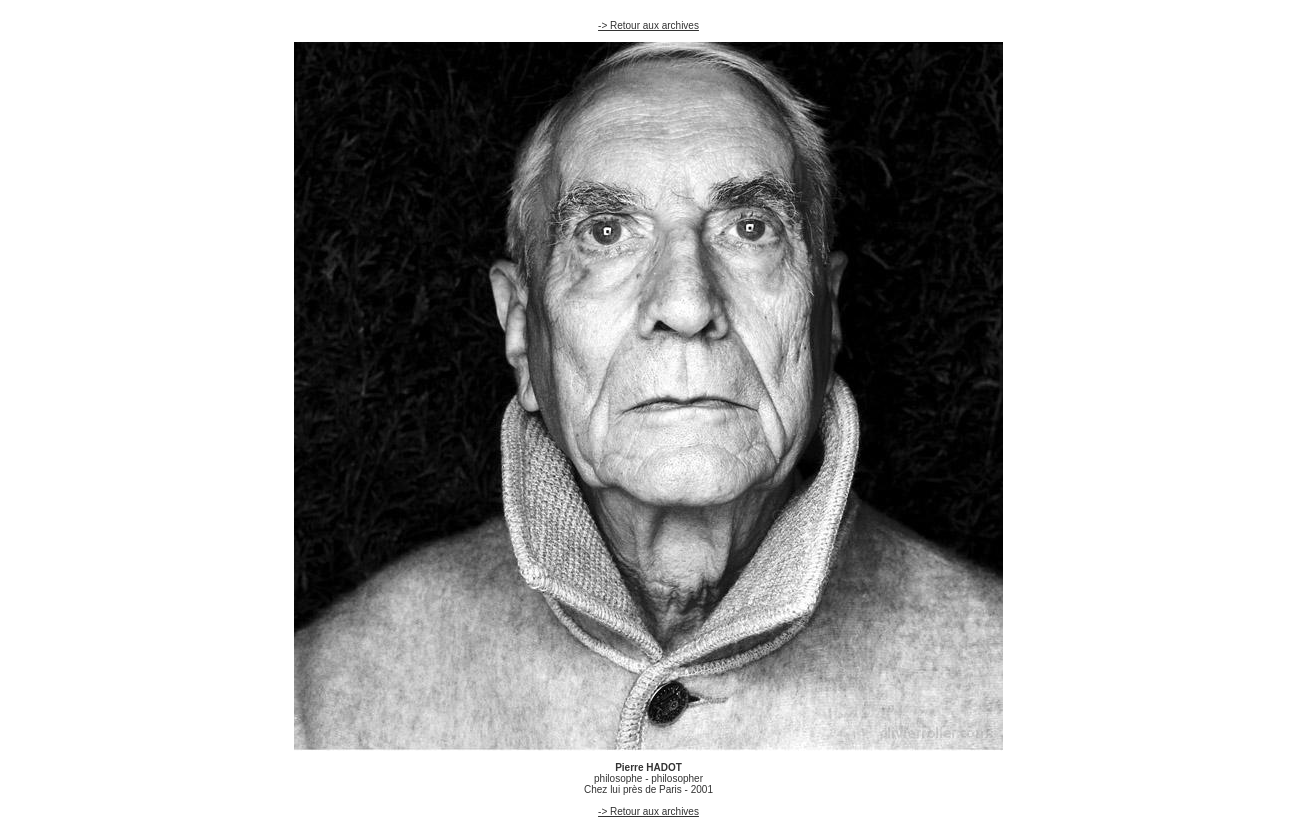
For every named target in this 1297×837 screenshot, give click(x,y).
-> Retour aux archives (648, 25)
